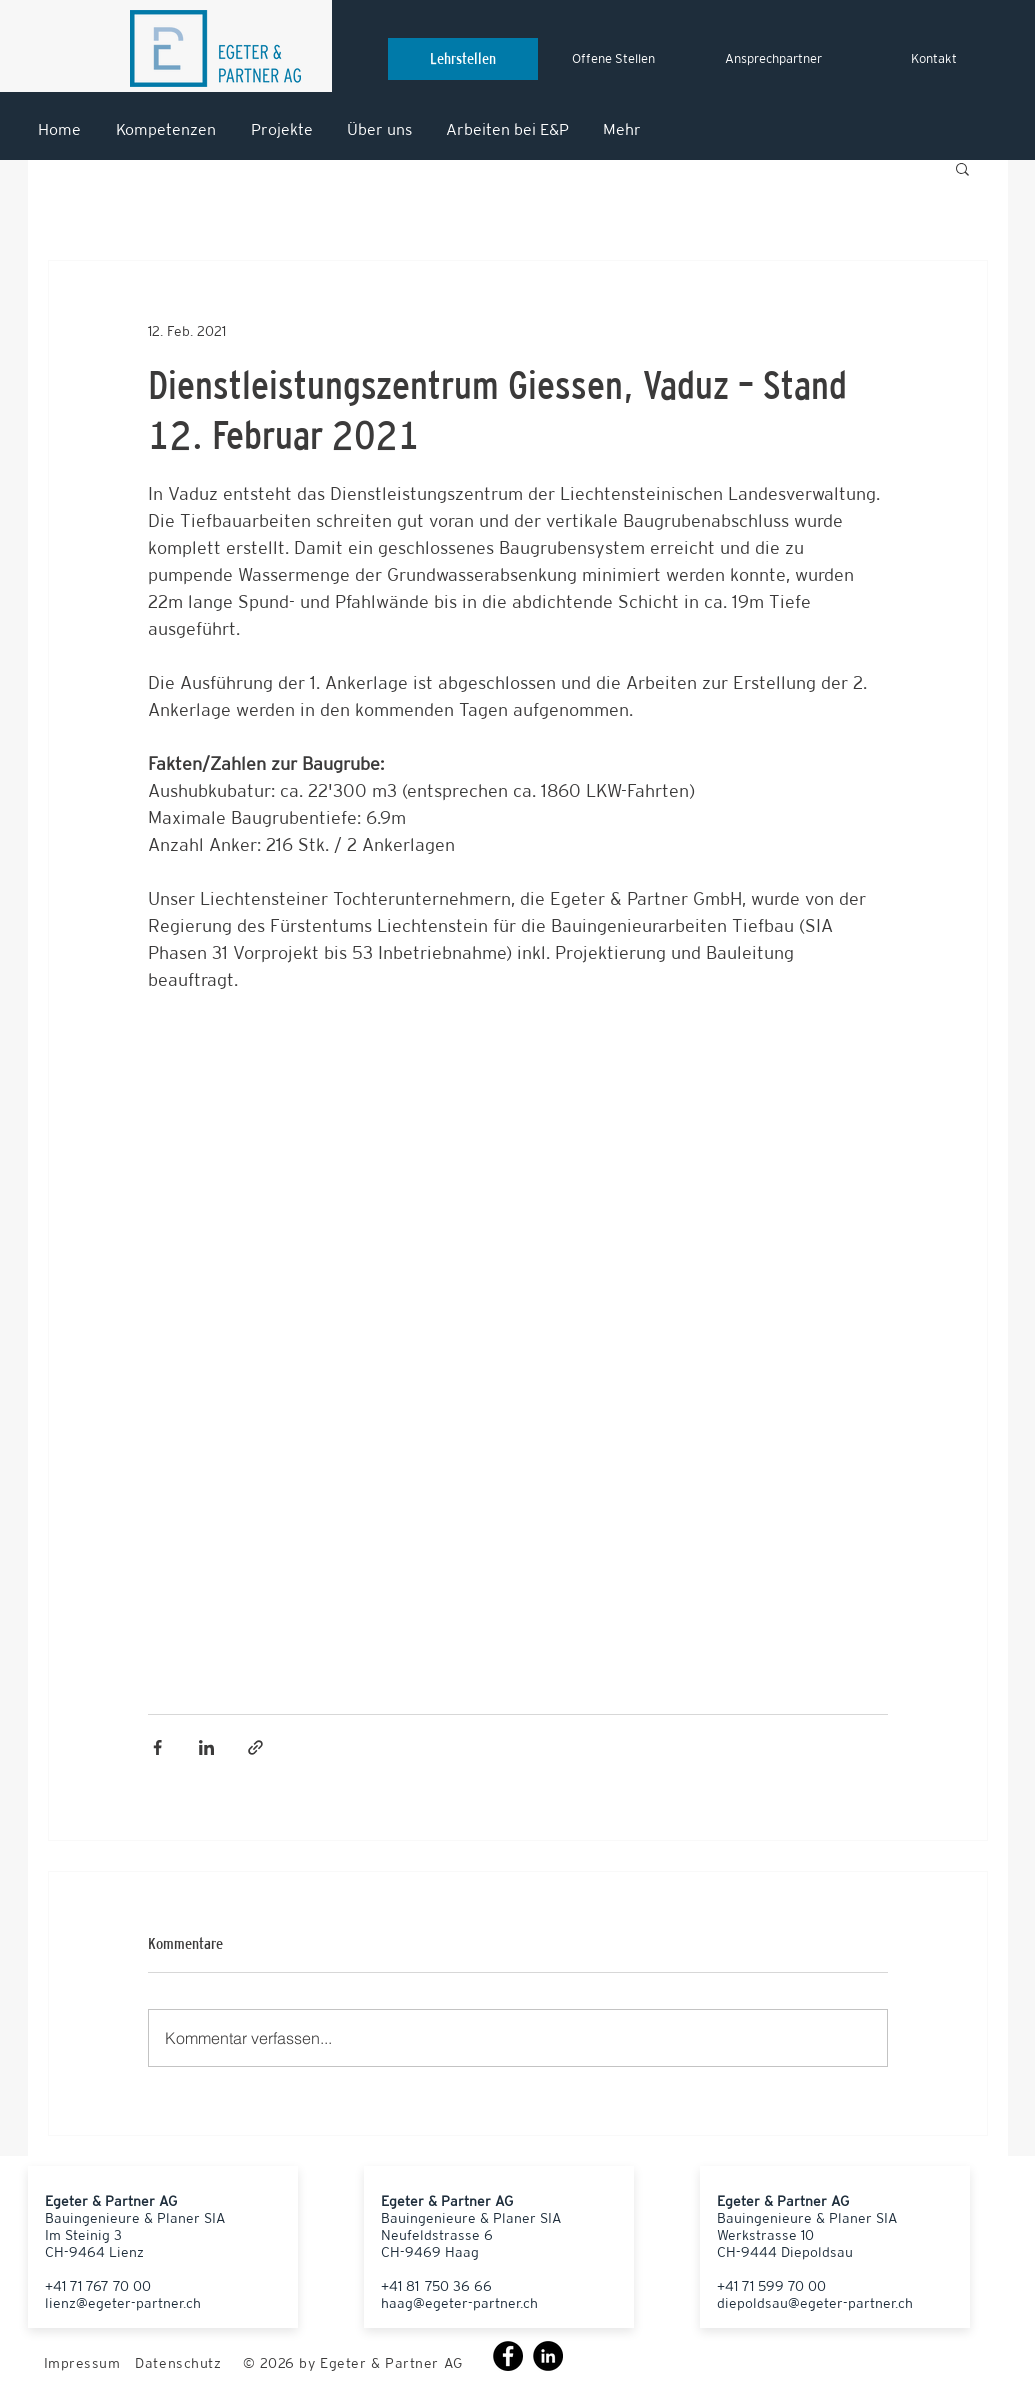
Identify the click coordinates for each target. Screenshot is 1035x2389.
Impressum (82, 2363)
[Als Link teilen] (255, 1747)
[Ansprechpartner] (774, 59)
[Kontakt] (934, 59)
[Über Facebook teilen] (157, 1747)
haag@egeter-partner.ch (459, 2303)
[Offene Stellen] (614, 59)
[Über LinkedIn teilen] (206, 1747)
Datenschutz (178, 2363)
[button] (962, 168)
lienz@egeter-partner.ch (123, 2303)
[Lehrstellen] (463, 59)
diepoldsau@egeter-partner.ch (815, 2303)
